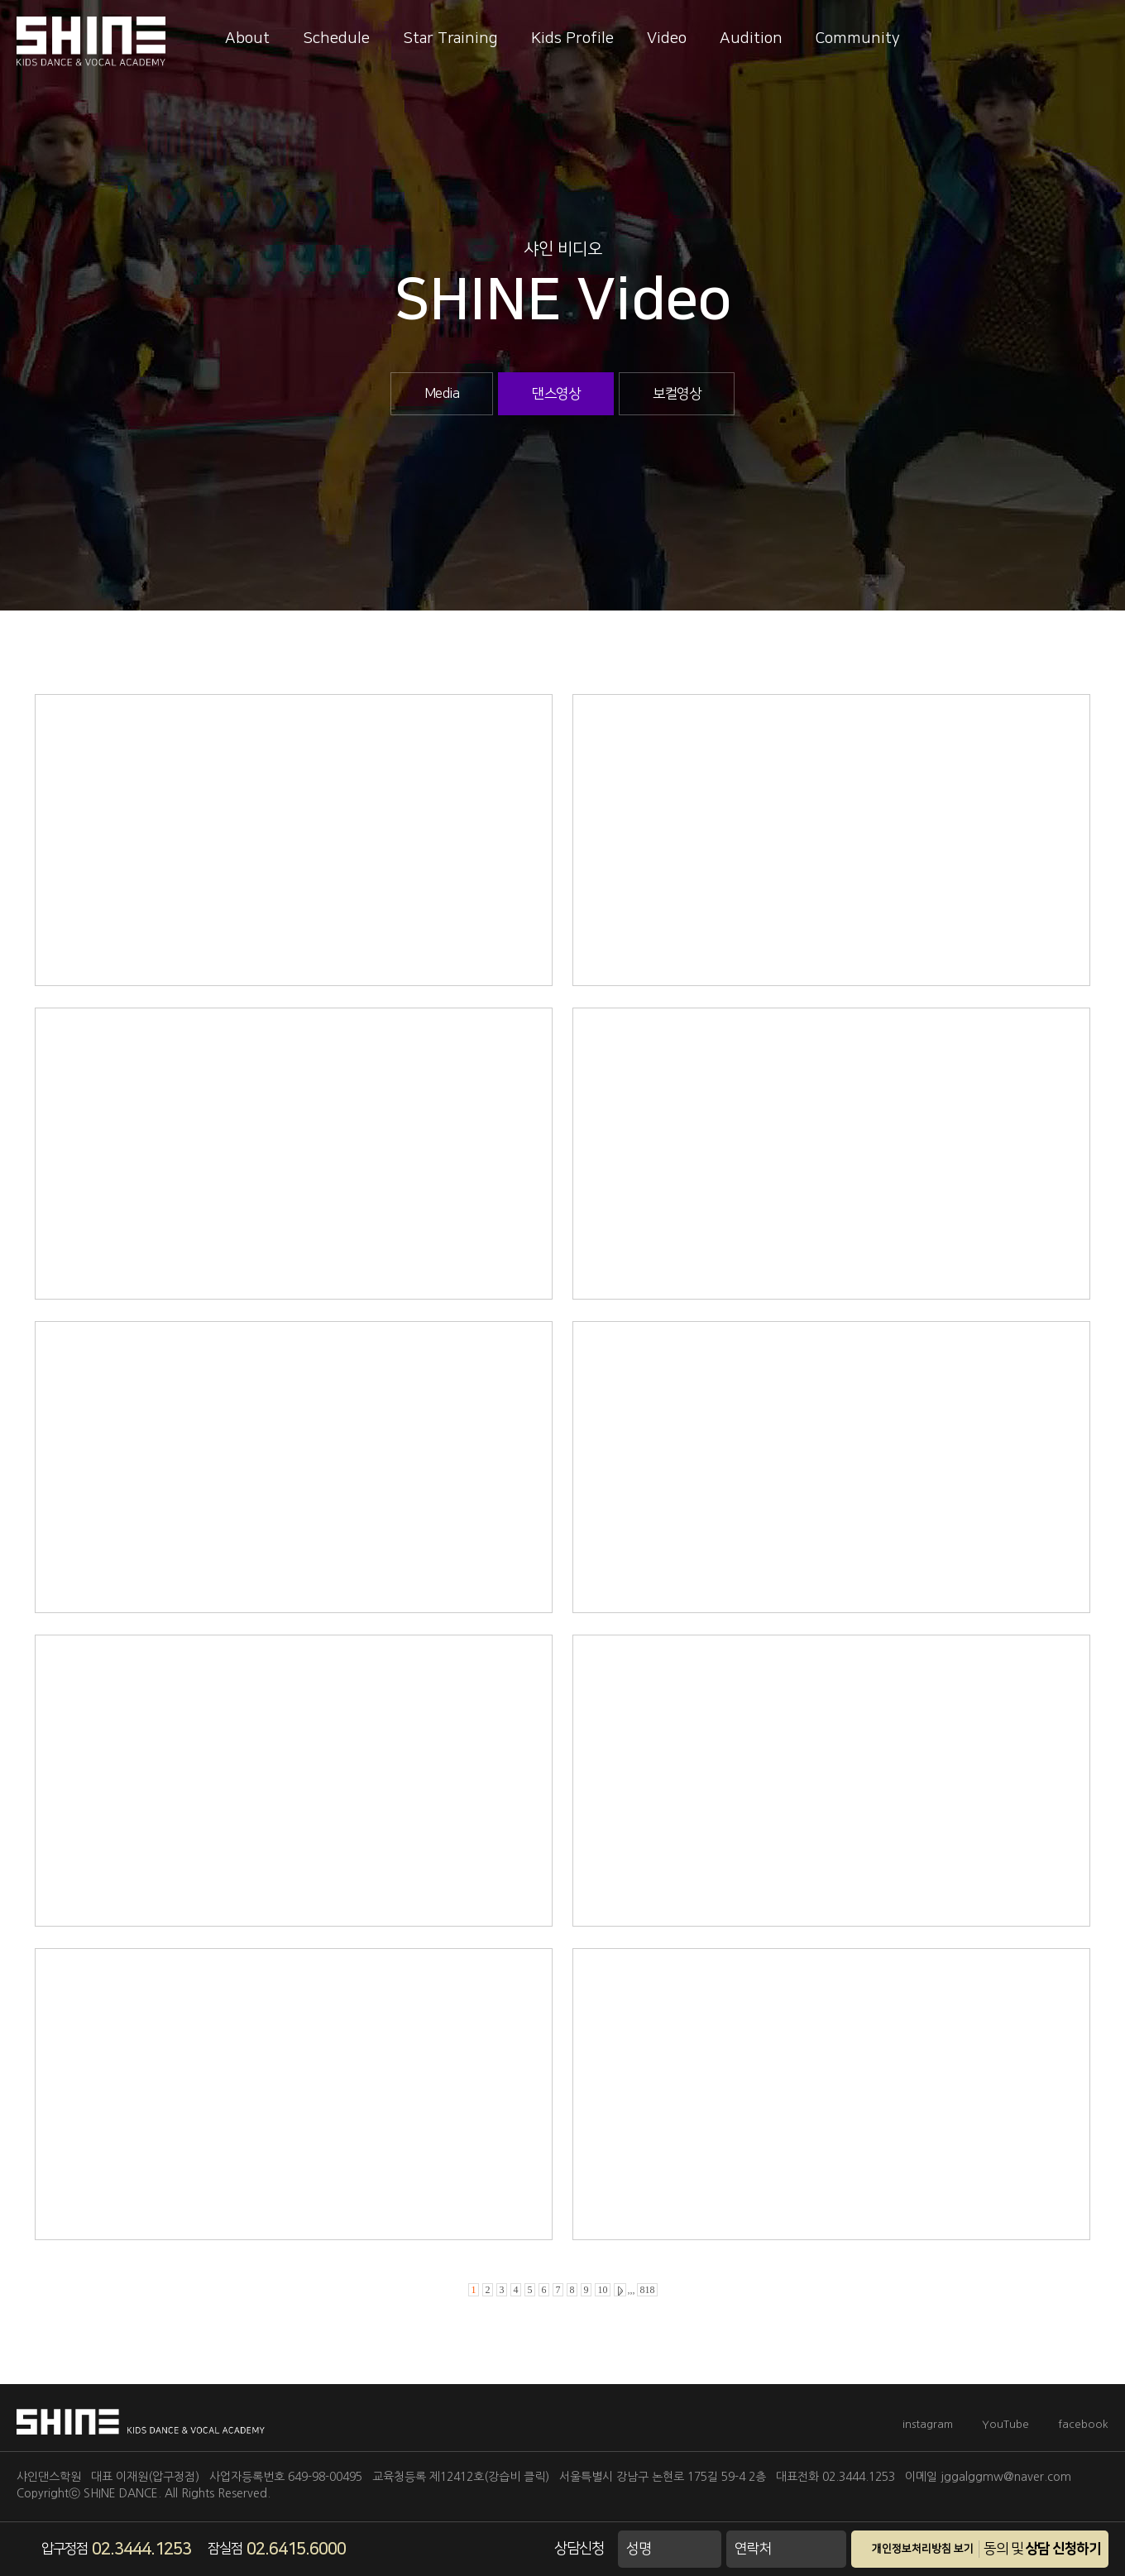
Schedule (336, 38)
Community (858, 38)
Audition (751, 38)
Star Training (450, 38)
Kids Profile (572, 38)
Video (667, 38)
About (247, 38)
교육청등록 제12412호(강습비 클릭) (460, 2477)
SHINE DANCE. (122, 2493)
